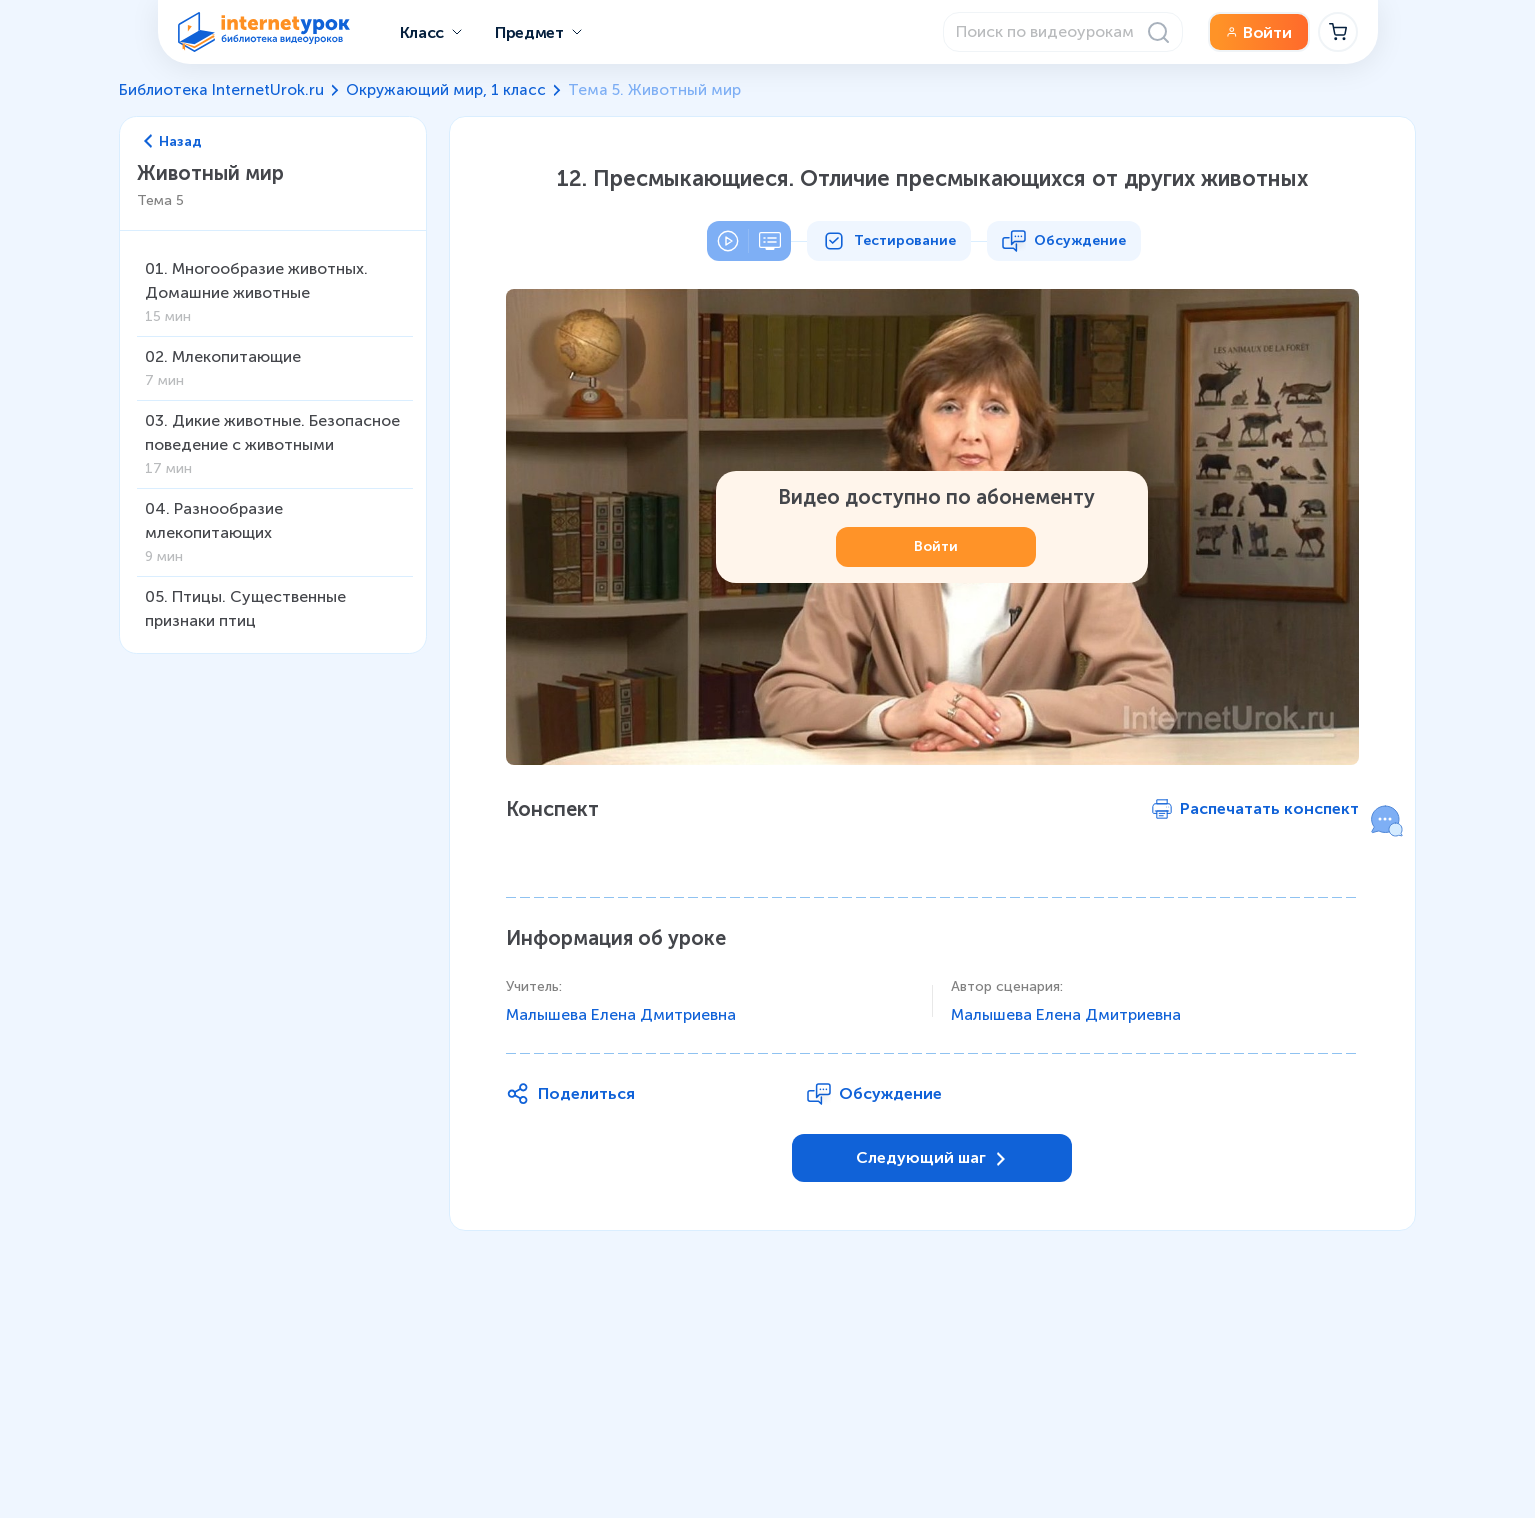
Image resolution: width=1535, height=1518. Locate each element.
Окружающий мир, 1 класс (446, 90)
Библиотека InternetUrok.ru (221, 90)
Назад (173, 142)
